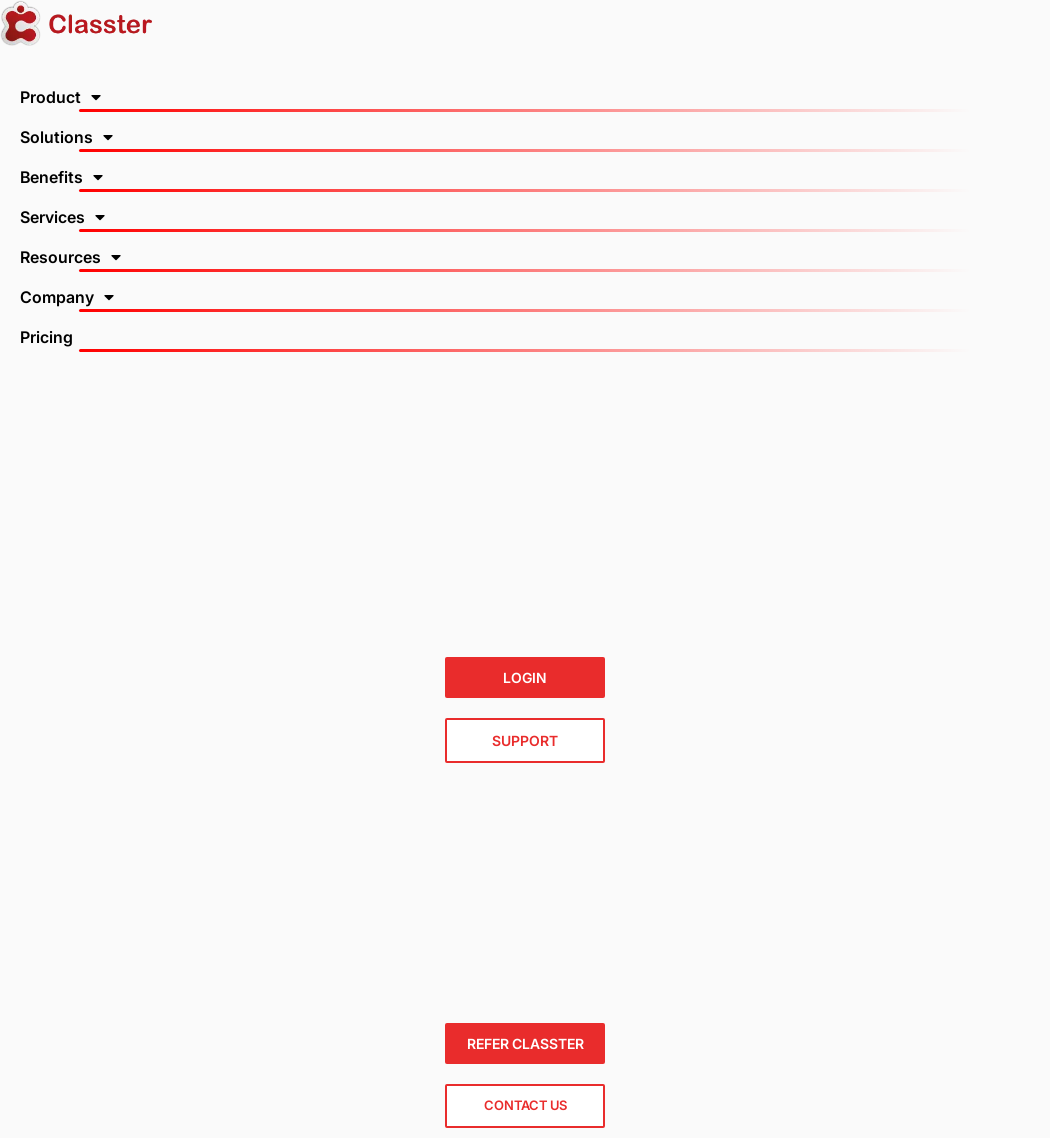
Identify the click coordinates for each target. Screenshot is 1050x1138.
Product (60, 97)
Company (67, 297)
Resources (70, 257)
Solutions (66, 137)
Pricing (46, 337)
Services (62, 217)
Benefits (61, 177)
